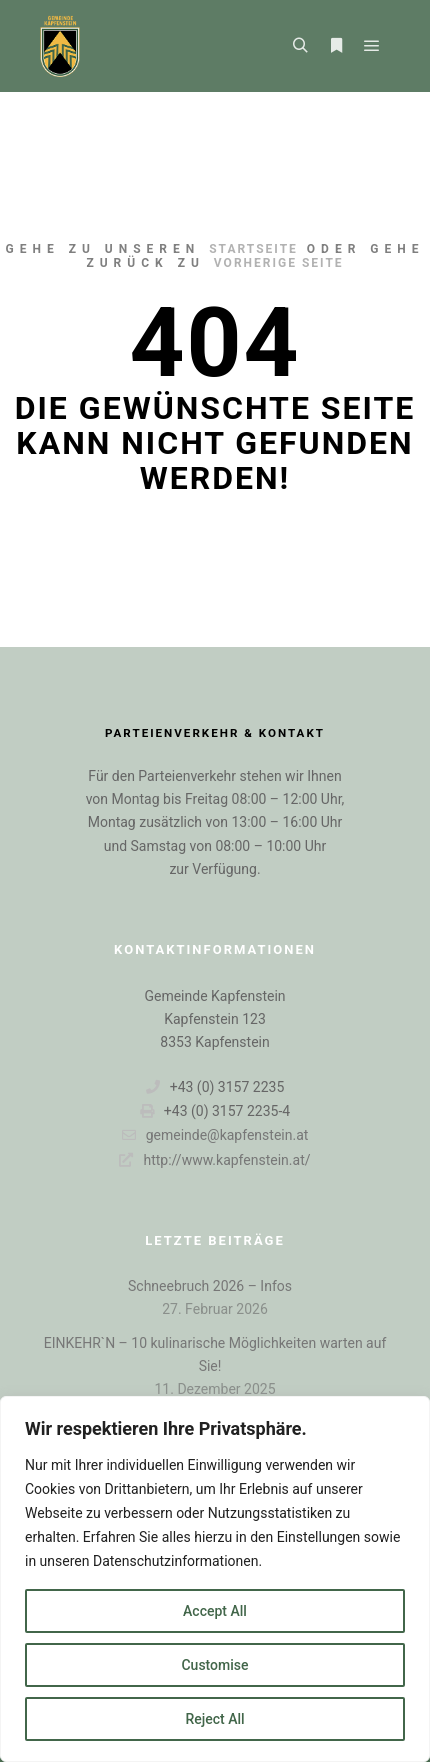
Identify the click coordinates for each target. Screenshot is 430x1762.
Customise (214, 1665)
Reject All (214, 1719)
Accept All (215, 1611)
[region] (215, 1579)
